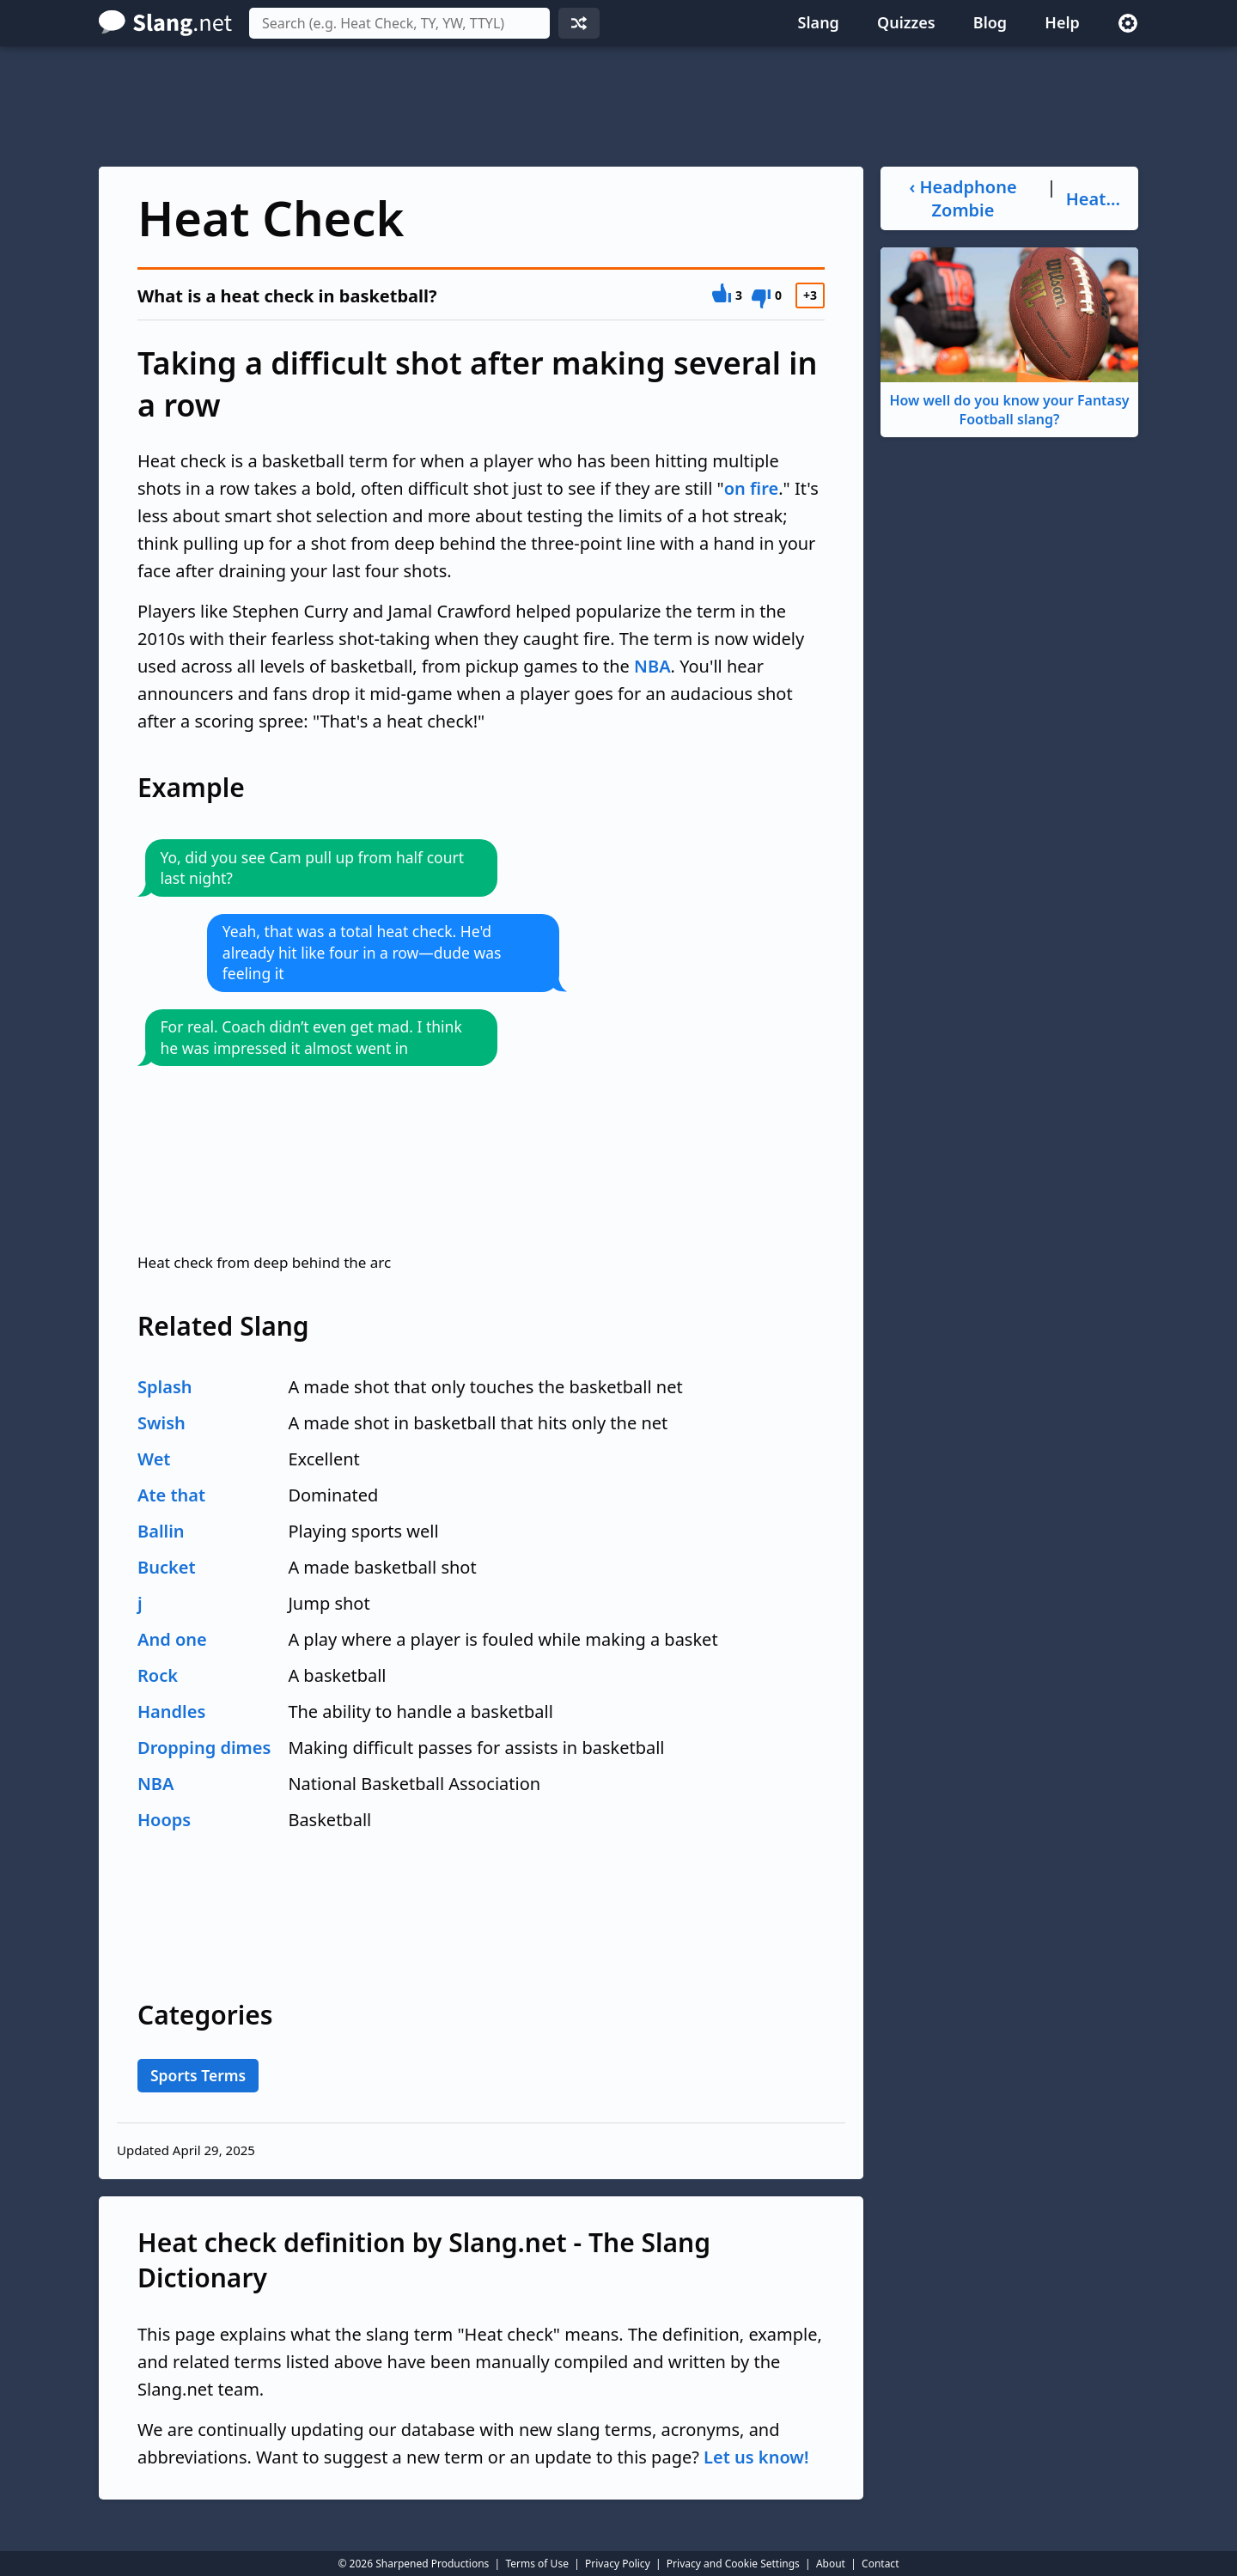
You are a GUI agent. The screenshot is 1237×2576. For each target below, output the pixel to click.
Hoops (164, 1819)
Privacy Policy (617, 2563)
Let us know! (756, 2457)
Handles (171, 1711)
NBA (652, 666)
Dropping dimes (204, 1747)
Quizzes (906, 22)
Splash (164, 1386)
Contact (880, 2563)
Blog (990, 22)
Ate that (171, 1495)
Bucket (166, 1567)
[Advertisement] (618, 106)
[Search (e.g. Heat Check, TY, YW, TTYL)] (399, 23)
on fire (751, 488)
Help (1062, 22)
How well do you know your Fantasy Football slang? (1009, 338)
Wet (153, 1459)
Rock (157, 1675)
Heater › (1095, 198)
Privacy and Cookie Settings (733, 2563)
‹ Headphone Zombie (962, 198)
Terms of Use (536, 2563)
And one (172, 1639)
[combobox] (399, 23)
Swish (161, 1422)
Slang (818, 22)
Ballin (161, 1531)
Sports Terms (198, 2075)
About (830, 2563)
